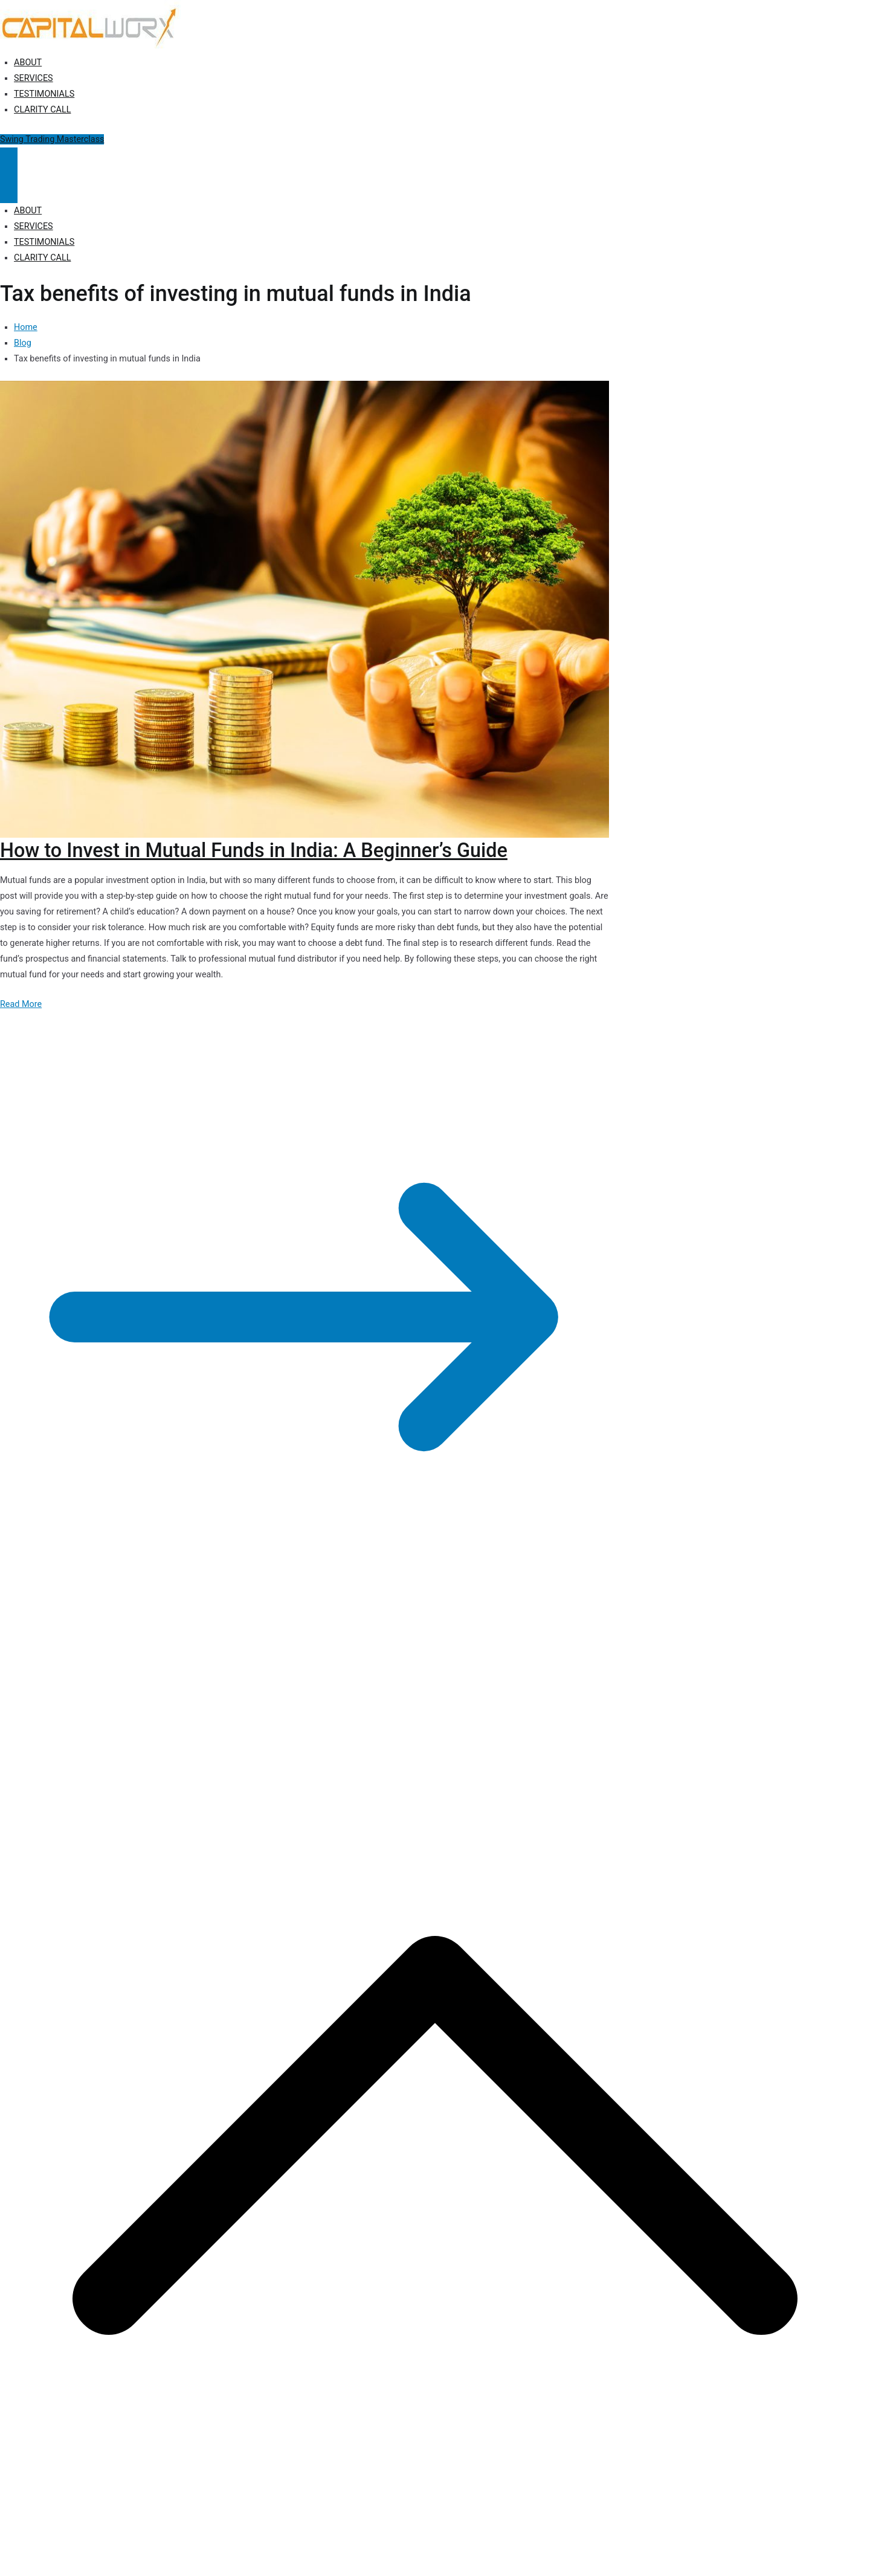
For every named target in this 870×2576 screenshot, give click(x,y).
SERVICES (33, 78)
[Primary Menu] (9, 161)
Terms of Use (330, 1678)
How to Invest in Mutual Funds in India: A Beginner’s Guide (253, 850)
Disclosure (278, 1678)
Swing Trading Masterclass (52, 139)
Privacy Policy (225, 1678)
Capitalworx (93, 1678)
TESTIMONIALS (44, 94)
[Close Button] (9, 189)
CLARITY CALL (42, 110)
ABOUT (28, 62)
